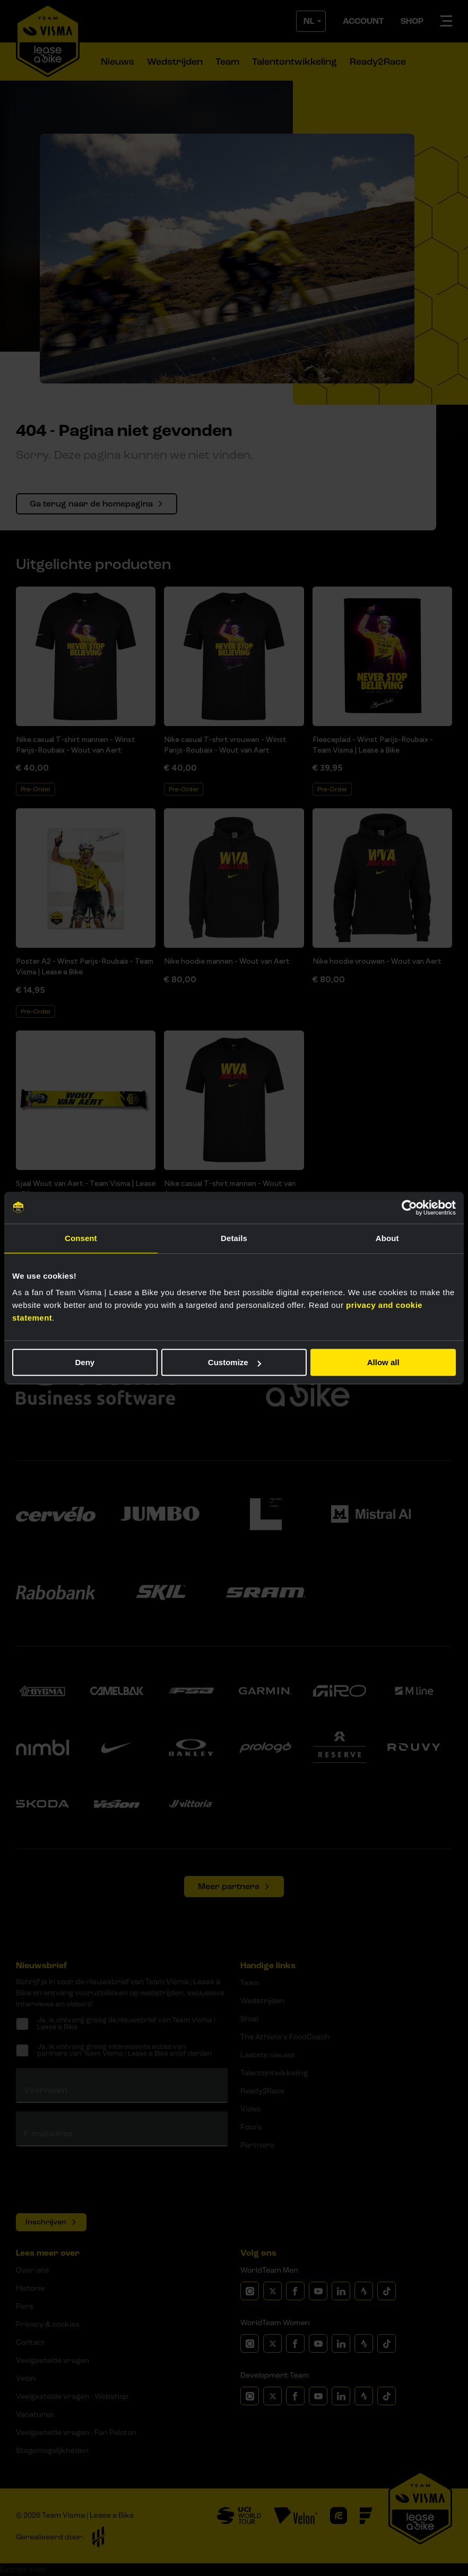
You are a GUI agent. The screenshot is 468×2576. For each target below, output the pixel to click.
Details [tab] (234, 1238)
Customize (234, 1362)
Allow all (383, 1362)
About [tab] (387, 1238)
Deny (84, 1362)
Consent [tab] (81, 1238)
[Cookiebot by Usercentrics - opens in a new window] (409, 1208)
